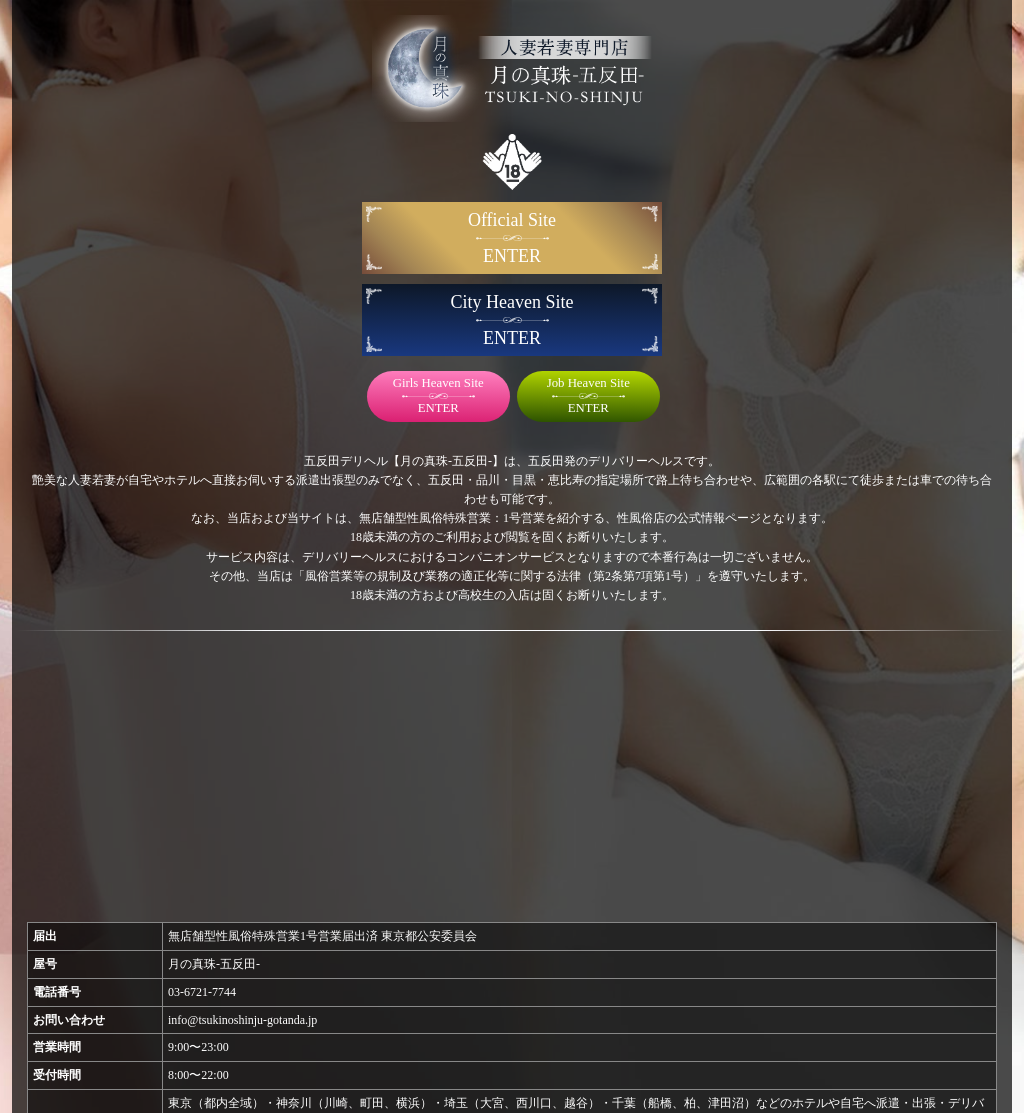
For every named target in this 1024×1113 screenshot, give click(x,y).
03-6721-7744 (202, 992)
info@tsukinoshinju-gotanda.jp (242, 1020)
